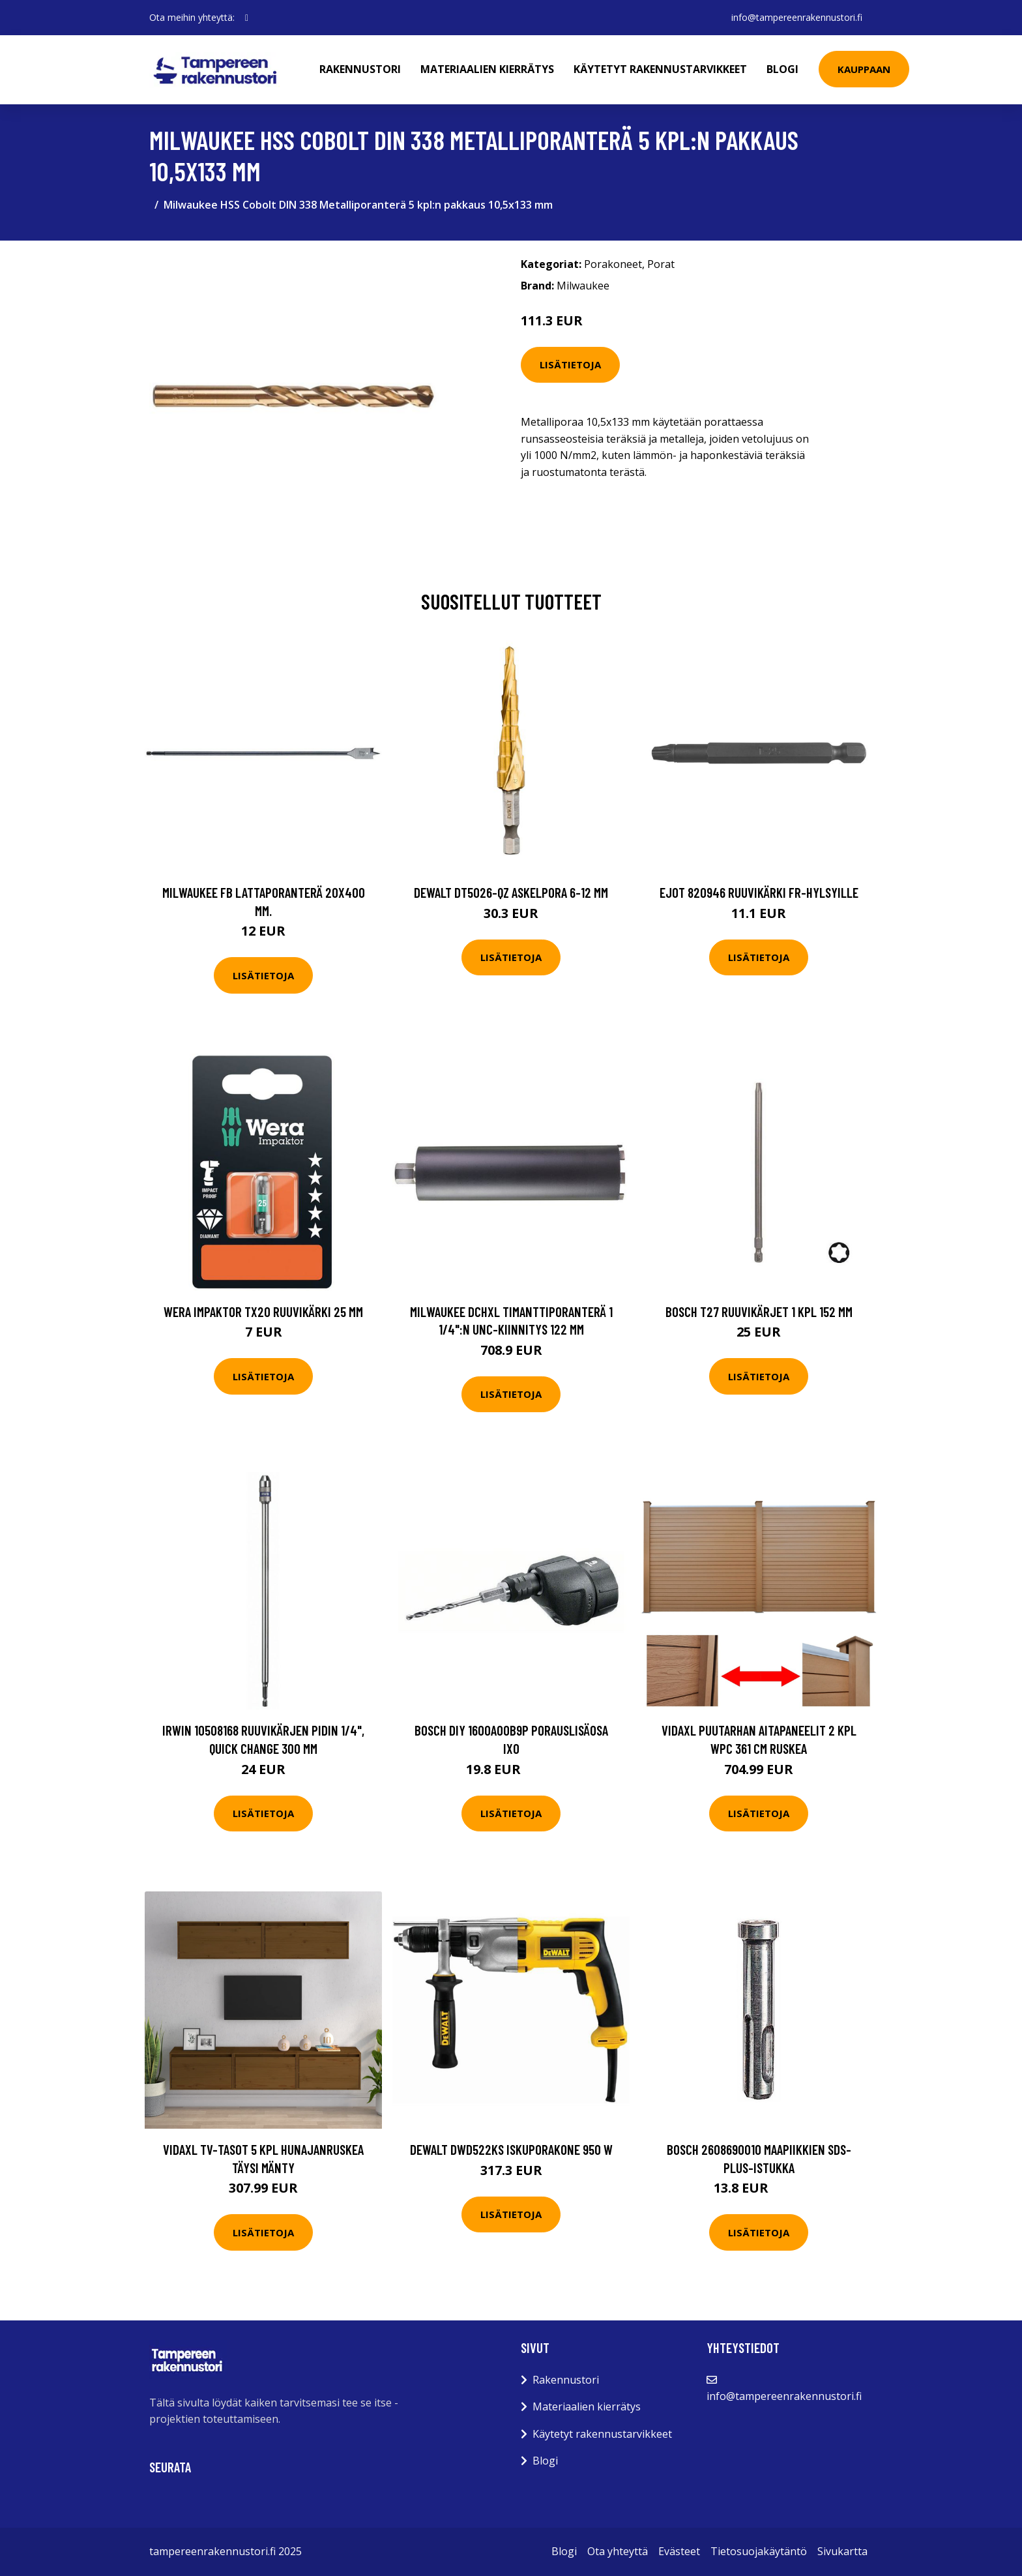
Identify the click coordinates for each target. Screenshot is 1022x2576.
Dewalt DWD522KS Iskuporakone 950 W (511, 2149)
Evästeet (679, 2551)
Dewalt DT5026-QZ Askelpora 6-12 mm (511, 892)
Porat (661, 264)
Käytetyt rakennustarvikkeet (660, 69)
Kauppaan (864, 69)
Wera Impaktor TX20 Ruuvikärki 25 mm (263, 1311)
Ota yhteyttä (617, 2551)
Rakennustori (360, 69)
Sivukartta (842, 2551)
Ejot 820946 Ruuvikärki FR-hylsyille (759, 892)
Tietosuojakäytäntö (758, 2551)
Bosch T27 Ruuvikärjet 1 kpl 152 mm (759, 1311)
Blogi (782, 69)
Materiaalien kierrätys (487, 69)
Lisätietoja (570, 364)
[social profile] (247, 17)
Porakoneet (613, 264)
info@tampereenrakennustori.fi (796, 17)
